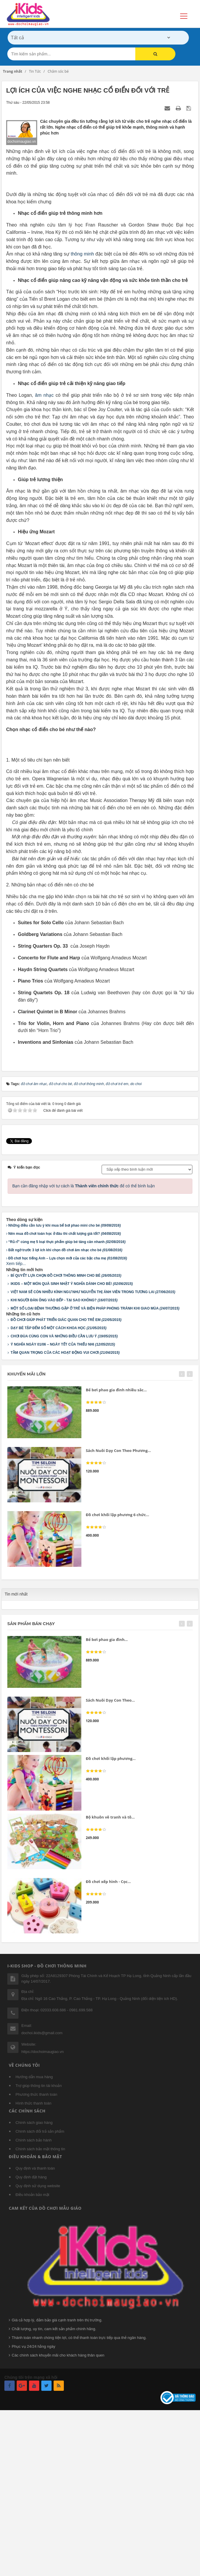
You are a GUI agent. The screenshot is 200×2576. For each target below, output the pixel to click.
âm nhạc (44, 481)
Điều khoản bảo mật (32, 2354)
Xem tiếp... (16, 1423)
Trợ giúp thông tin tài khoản (39, 2245)
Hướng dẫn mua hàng (34, 2237)
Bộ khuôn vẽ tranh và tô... (110, 1977)
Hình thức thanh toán (33, 2263)
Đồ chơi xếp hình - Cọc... (108, 2041)
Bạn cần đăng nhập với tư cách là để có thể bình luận (83, 1346)
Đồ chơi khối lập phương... (111, 1918)
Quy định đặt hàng (31, 2337)
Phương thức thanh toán (36, 2254)
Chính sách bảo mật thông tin (40, 2309)
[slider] (96, 1562)
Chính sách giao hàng (34, 2282)
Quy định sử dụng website (38, 2346)
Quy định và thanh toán (35, 2328)
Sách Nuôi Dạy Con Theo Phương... (118, 1610)
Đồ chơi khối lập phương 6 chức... (117, 1675)
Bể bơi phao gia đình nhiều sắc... (116, 1549)
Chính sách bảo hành (34, 2300)
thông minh (82, 340)
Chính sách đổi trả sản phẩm (40, 2291)
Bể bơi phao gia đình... (107, 1799)
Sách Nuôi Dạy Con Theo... (110, 1860)
